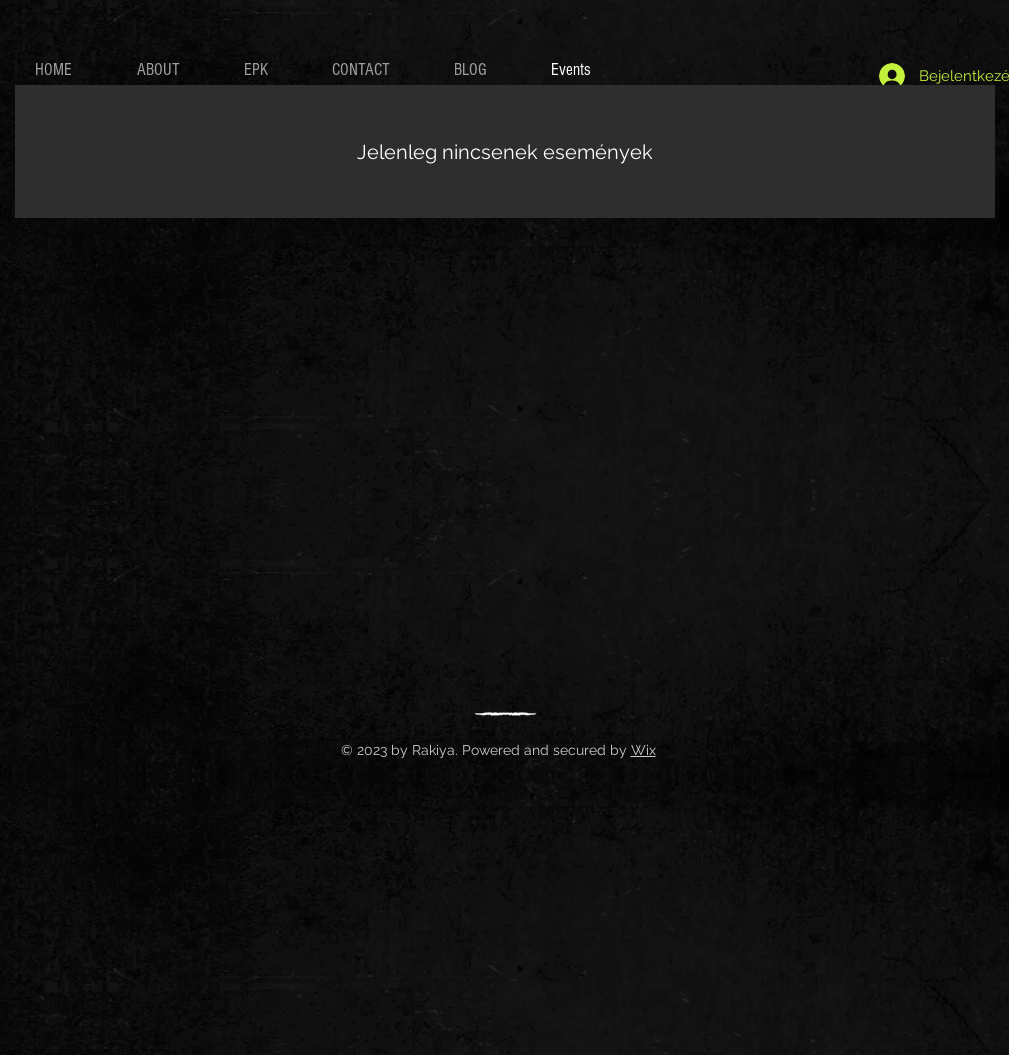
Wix (643, 750)
